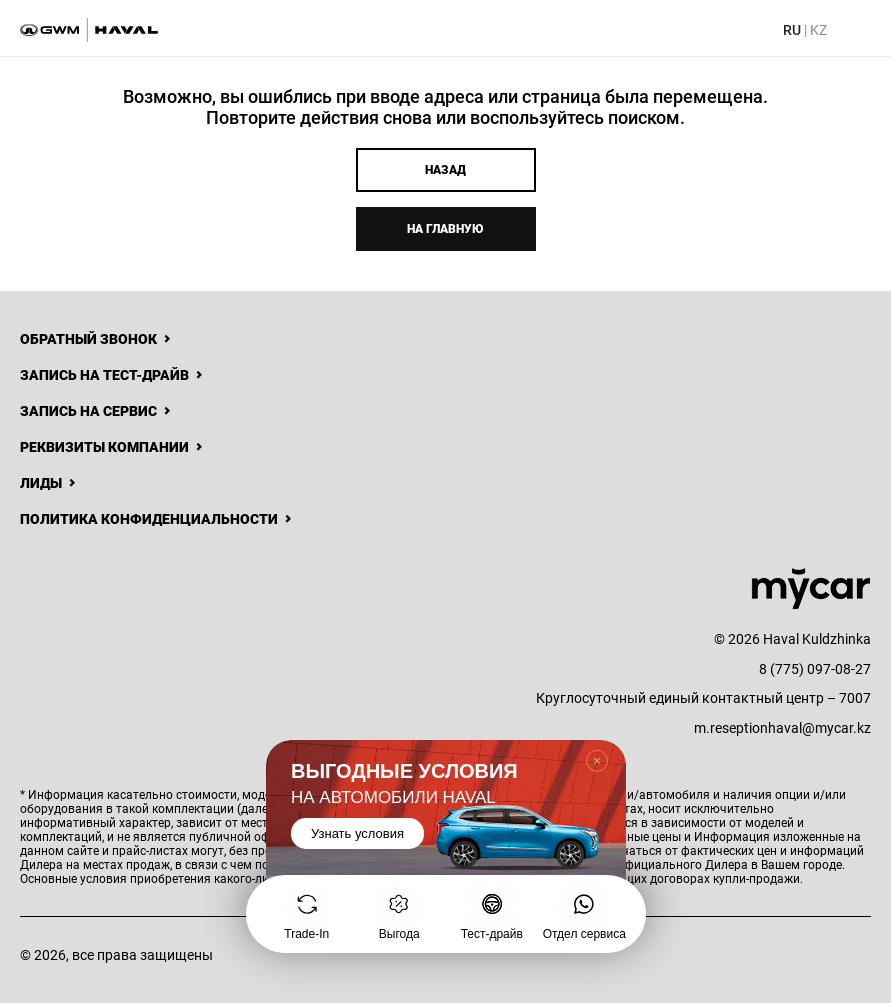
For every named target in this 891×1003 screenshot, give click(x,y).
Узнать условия (357, 833)
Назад (445, 170)
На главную (445, 229)
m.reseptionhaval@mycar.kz (782, 728)
